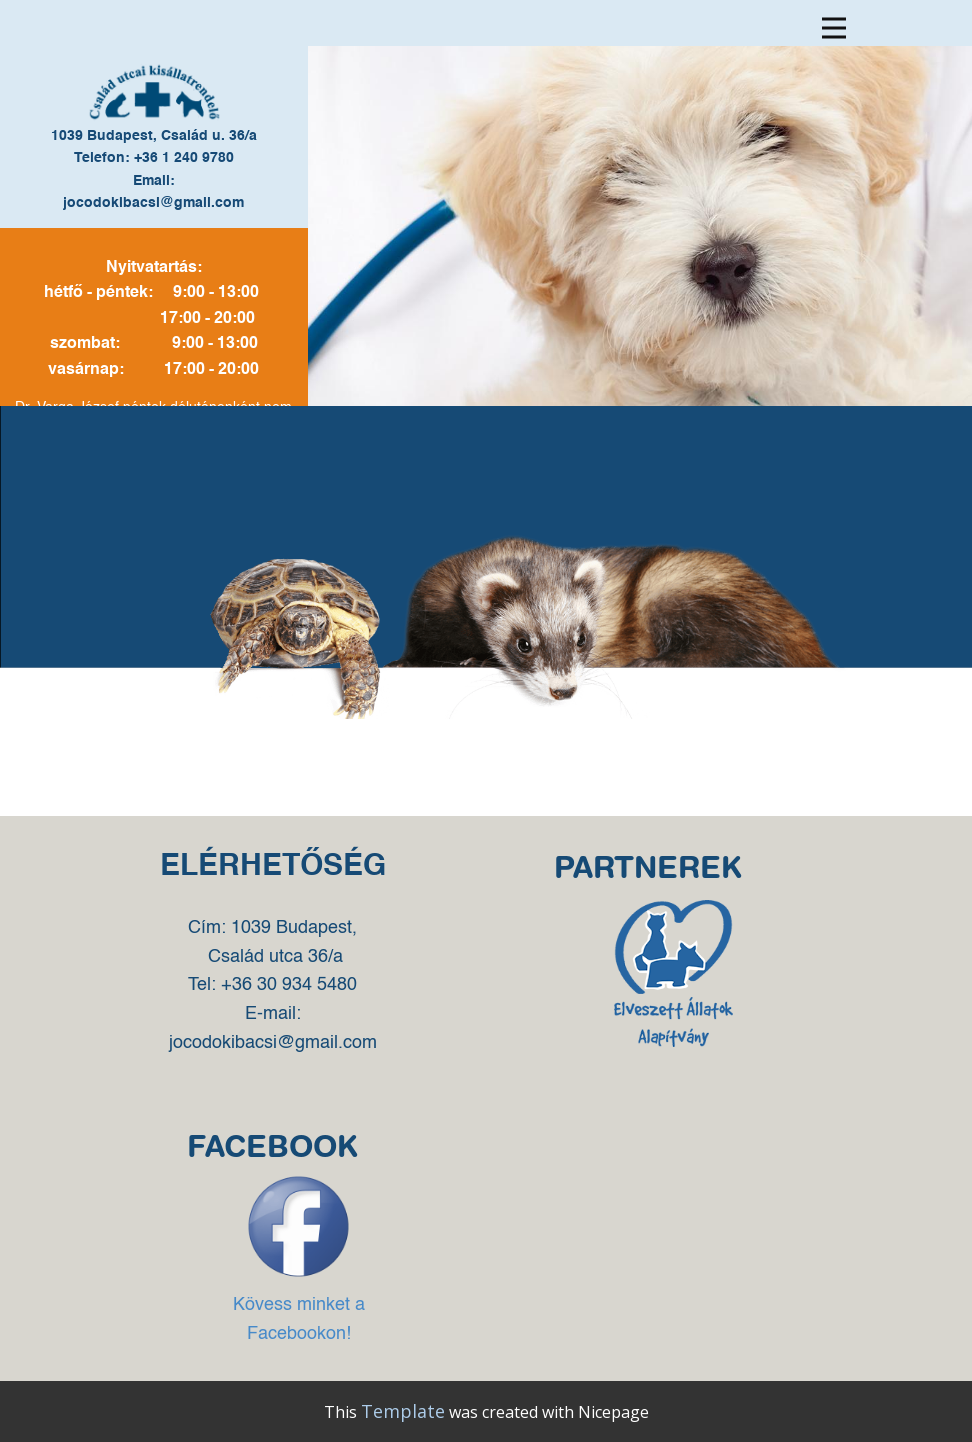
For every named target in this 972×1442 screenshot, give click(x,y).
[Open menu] (834, 28)
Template (403, 1411)
